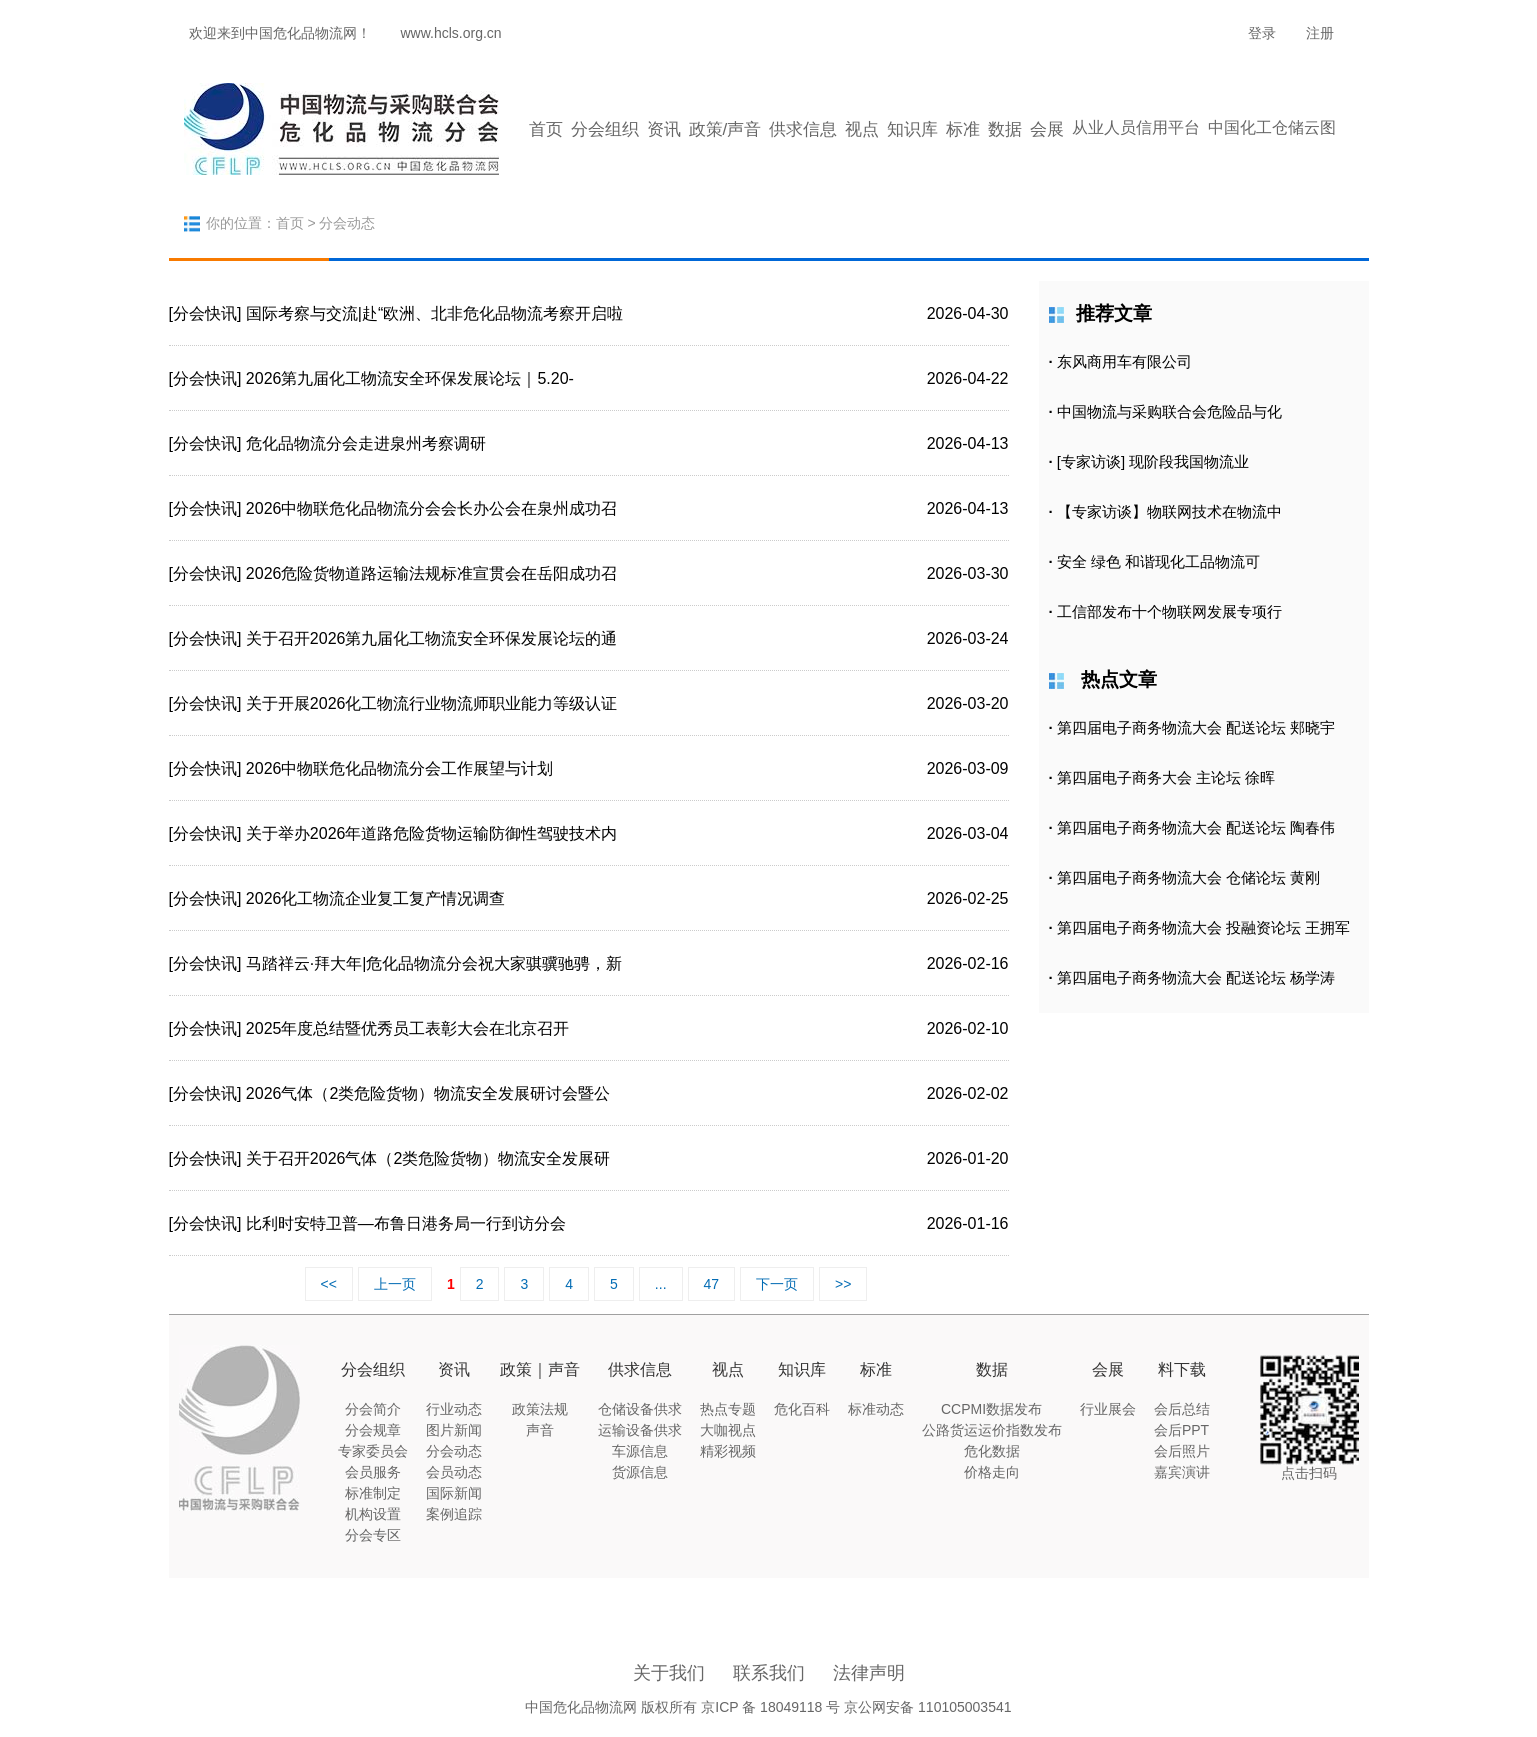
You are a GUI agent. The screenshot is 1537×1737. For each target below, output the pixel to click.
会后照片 (1182, 1451)
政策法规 (540, 1409)
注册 (1320, 33)
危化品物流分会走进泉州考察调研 (366, 443)
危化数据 (992, 1451)
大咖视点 (728, 1430)
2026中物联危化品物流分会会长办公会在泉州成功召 (432, 508)
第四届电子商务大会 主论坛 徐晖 (1166, 777)
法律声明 (869, 1673)
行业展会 (1108, 1409)
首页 (546, 129)
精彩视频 (728, 1451)
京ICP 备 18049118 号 (770, 1707)
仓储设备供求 (640, 1409)
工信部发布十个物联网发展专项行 (1169, 611)
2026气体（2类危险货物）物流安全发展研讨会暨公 (428, 1093)
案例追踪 (454, 1514)
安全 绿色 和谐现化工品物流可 (1158, 561)
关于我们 (669, 1673)
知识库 (912, 129)
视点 (862, 129)
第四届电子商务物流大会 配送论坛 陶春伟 (1196, 827)
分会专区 (373, 1535)
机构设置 (373, 1514)
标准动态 (876, 1409)
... (661, 1284)
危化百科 (802, 1409)
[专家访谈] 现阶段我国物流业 (1153, 461)
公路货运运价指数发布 (992, 1430)
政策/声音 (725, 129)
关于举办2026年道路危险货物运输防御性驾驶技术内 (432, 833)
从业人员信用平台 (1136, 127)
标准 (963, 129)
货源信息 (640, 1472)
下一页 (777, 1284)
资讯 (664, 129)
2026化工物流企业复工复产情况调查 (376, 898)
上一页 (395, 1284)
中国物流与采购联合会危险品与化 (1169, 411)
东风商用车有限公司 (1124, 361)
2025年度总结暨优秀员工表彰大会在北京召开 (408, 1028)
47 (712, 1284)
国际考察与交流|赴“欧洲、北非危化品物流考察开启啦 (434, 313)
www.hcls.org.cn (451, 33)
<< (329, 1284)
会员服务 (373, 1472)
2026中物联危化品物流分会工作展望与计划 (400, 768)
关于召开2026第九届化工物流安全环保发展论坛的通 (432, 638)
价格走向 (992, 1472)
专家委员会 (373, 1451)
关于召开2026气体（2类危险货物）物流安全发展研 (428, 1158)
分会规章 (373, 1430)
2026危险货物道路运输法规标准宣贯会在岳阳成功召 (432, 573)
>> (843, 1284)
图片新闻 (454, 1430)
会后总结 (1182, 1409)
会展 (1047, 129)
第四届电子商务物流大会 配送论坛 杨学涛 (1196, 977)
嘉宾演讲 (1182, 1472)
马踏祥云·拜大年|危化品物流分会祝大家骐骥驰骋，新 (434, 963)
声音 (540, 1430)
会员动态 (454, 1472)
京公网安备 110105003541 (927, 1707)
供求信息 (803, 129)
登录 (1262, 33)
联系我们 (769, 1673)
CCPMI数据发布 (991, 1409)
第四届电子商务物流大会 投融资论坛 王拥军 (1203, 927)
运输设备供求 (640, 1430)
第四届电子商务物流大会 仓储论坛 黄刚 (1188, 877)
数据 (1005, 129)
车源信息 (640, 1451)
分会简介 (373, 1409)
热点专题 (728, 1409)
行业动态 (454, 1409)
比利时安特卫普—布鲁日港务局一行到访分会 (406, 1223)
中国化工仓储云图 (1272, 127)
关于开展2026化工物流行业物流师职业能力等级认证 (432, 703)
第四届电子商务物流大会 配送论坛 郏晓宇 (1196, 727)
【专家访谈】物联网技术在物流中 (1169, 511)
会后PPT (1181, 1430)
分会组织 (605, 129)
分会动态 (454, 1451)
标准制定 (373, 1493)
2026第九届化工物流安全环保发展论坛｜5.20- (410, 378)
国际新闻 (454, 1493)
